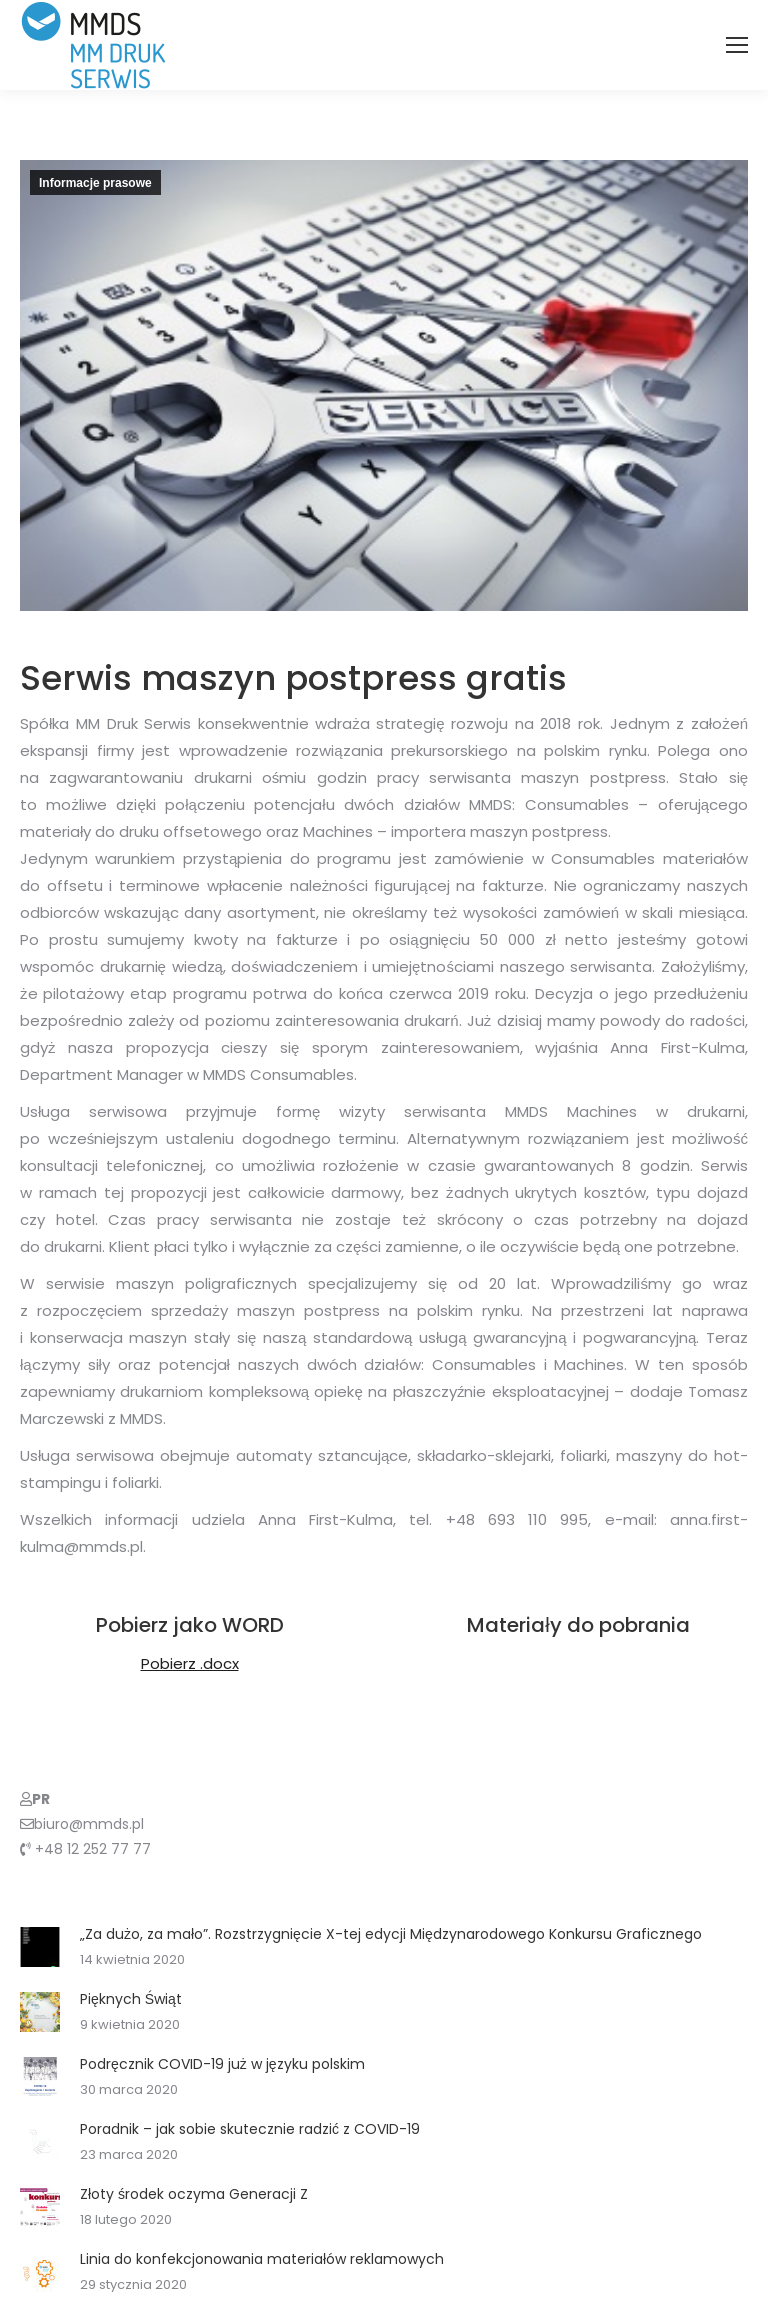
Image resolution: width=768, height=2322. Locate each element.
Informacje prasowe (95, 183)
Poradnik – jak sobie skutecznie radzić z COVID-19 (250, 2129)
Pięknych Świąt (131, 1999)
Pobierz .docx (190, 1663)
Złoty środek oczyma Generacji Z (194, 2194)
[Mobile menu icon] (737, 45)
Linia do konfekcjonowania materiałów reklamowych (262, 2259)
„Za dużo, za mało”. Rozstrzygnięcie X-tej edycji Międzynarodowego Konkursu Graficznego (391, 1934)
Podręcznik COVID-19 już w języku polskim (222, 2064)
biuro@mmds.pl (89, 1824)
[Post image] (40, 1947)
